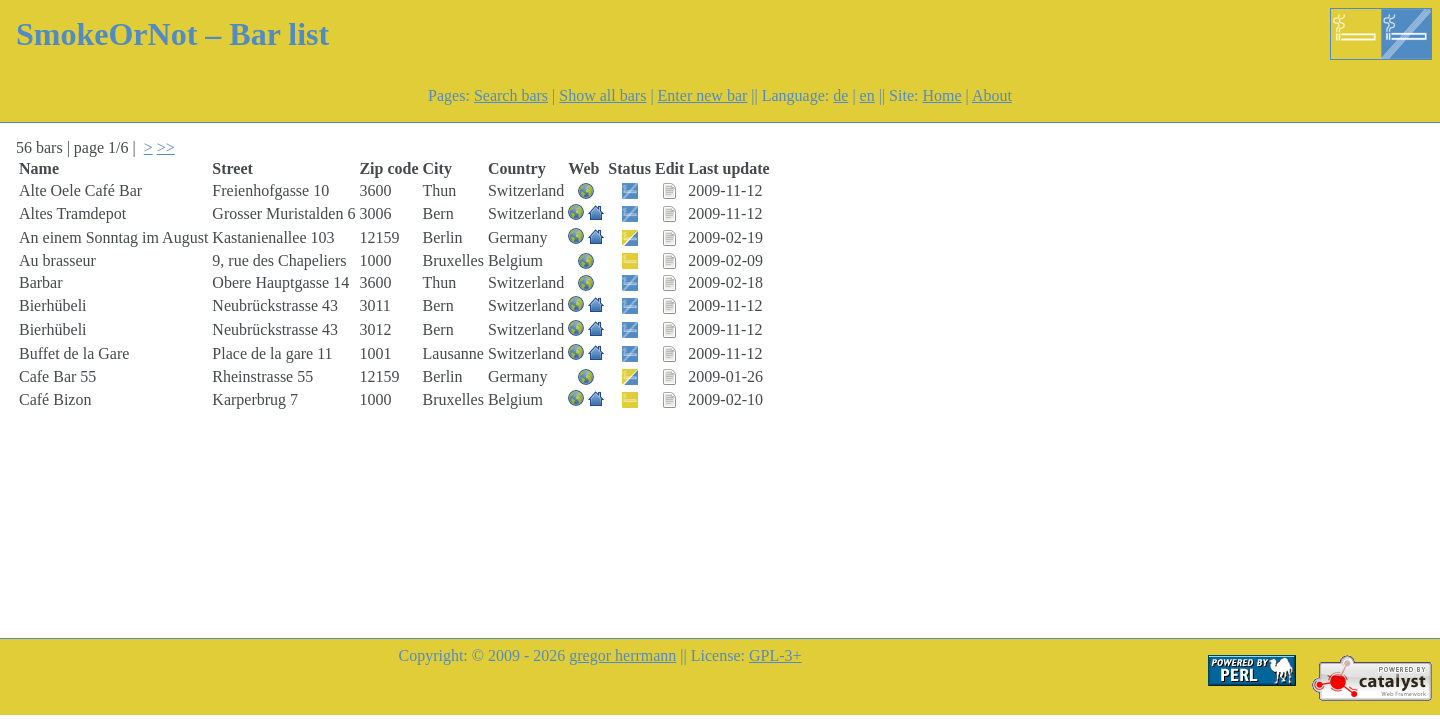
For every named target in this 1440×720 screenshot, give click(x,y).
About (992, 95)
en (867, 95)
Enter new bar (703, 95)
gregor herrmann (622, 655)
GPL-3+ (775, 655)
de (840, 95)
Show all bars (602, 95)
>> (166, 147)
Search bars (511, 95)
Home (941, 95)
